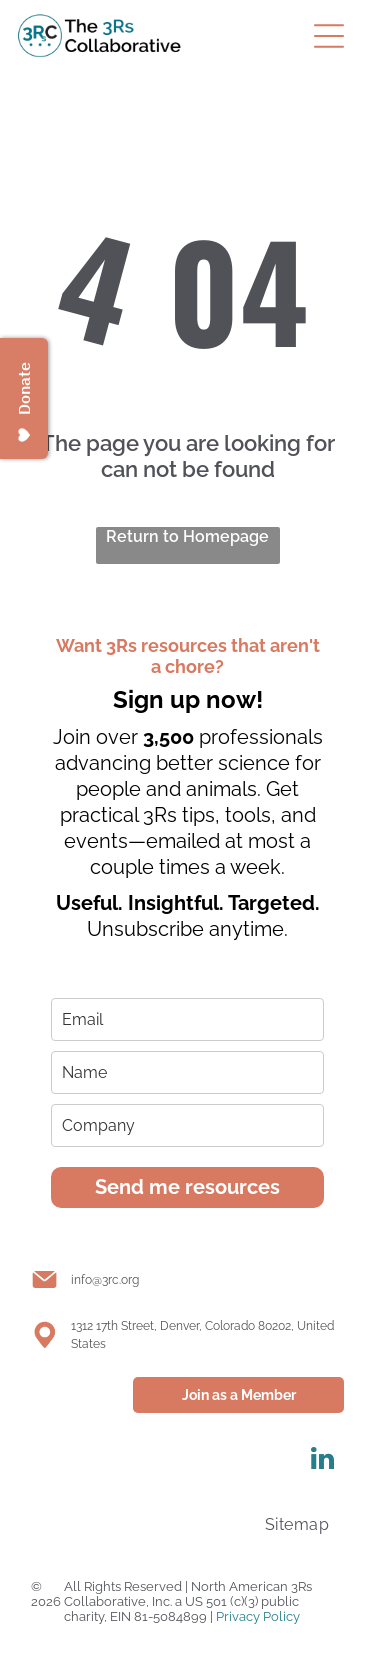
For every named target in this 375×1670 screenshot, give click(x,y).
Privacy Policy (258, 1616)
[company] (187, 1125)
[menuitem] (297, 1524)
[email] (187, 1019)
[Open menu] (329, 36)
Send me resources (187, 1187)
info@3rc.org (105, 1280)
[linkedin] (322, 1461)
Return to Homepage (187, 536)
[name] (187, 1072)
